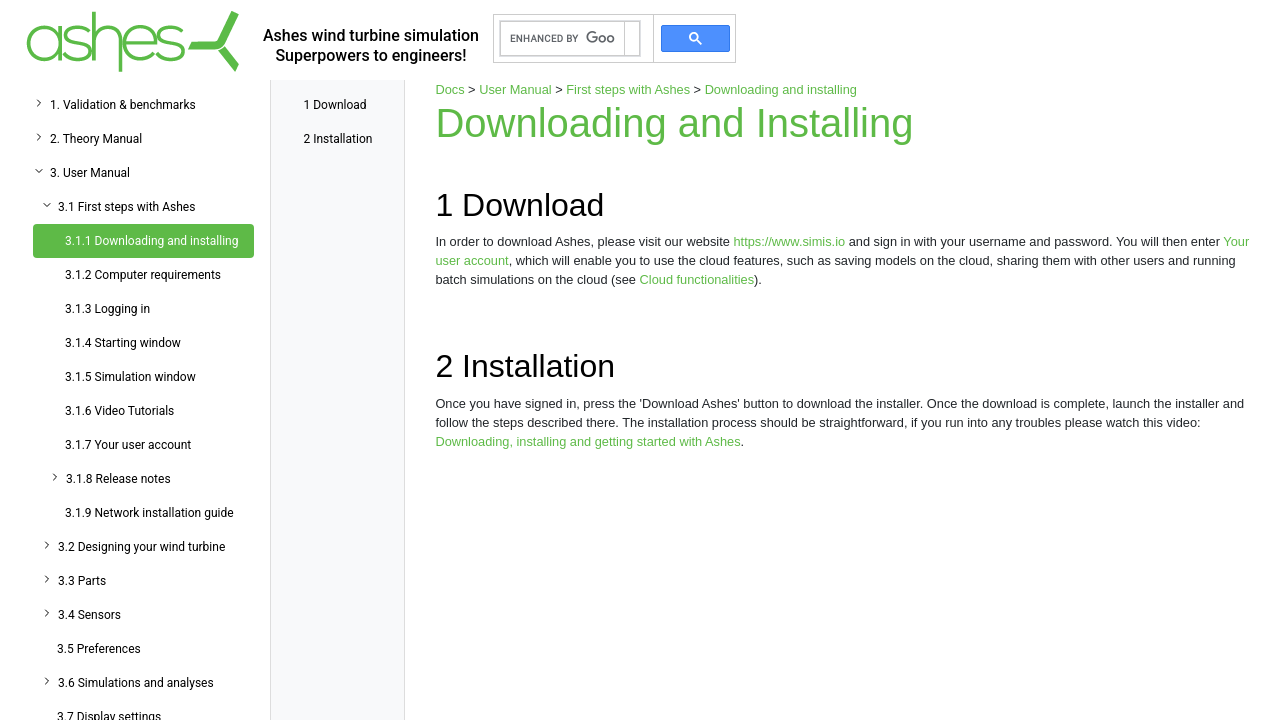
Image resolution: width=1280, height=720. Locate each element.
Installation (337, 139)
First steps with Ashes (628, 89)
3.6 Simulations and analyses (136, 683)
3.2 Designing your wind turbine (141, 547)
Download (334, 105)
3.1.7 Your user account (128, 445)
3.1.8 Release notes (118, 479)
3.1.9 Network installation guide (149, 513)
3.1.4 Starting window (123, 343)
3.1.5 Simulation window (130, 377)
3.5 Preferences (99, 649)
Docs (449, 89)
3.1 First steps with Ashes (126, 207)
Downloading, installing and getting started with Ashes (587, 441)
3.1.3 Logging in (107, 309)
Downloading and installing (781, 89)
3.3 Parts (82, 581)
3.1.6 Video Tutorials (119, 411)
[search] (562, 39)
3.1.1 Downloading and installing (151, 241)
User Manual (515, 89)
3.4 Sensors (89, 615)
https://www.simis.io (789, 241)
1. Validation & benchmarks (123, 105)
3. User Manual (90, 173)
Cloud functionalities (697, 279)
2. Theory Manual (96, 139)
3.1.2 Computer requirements (143, 275)
